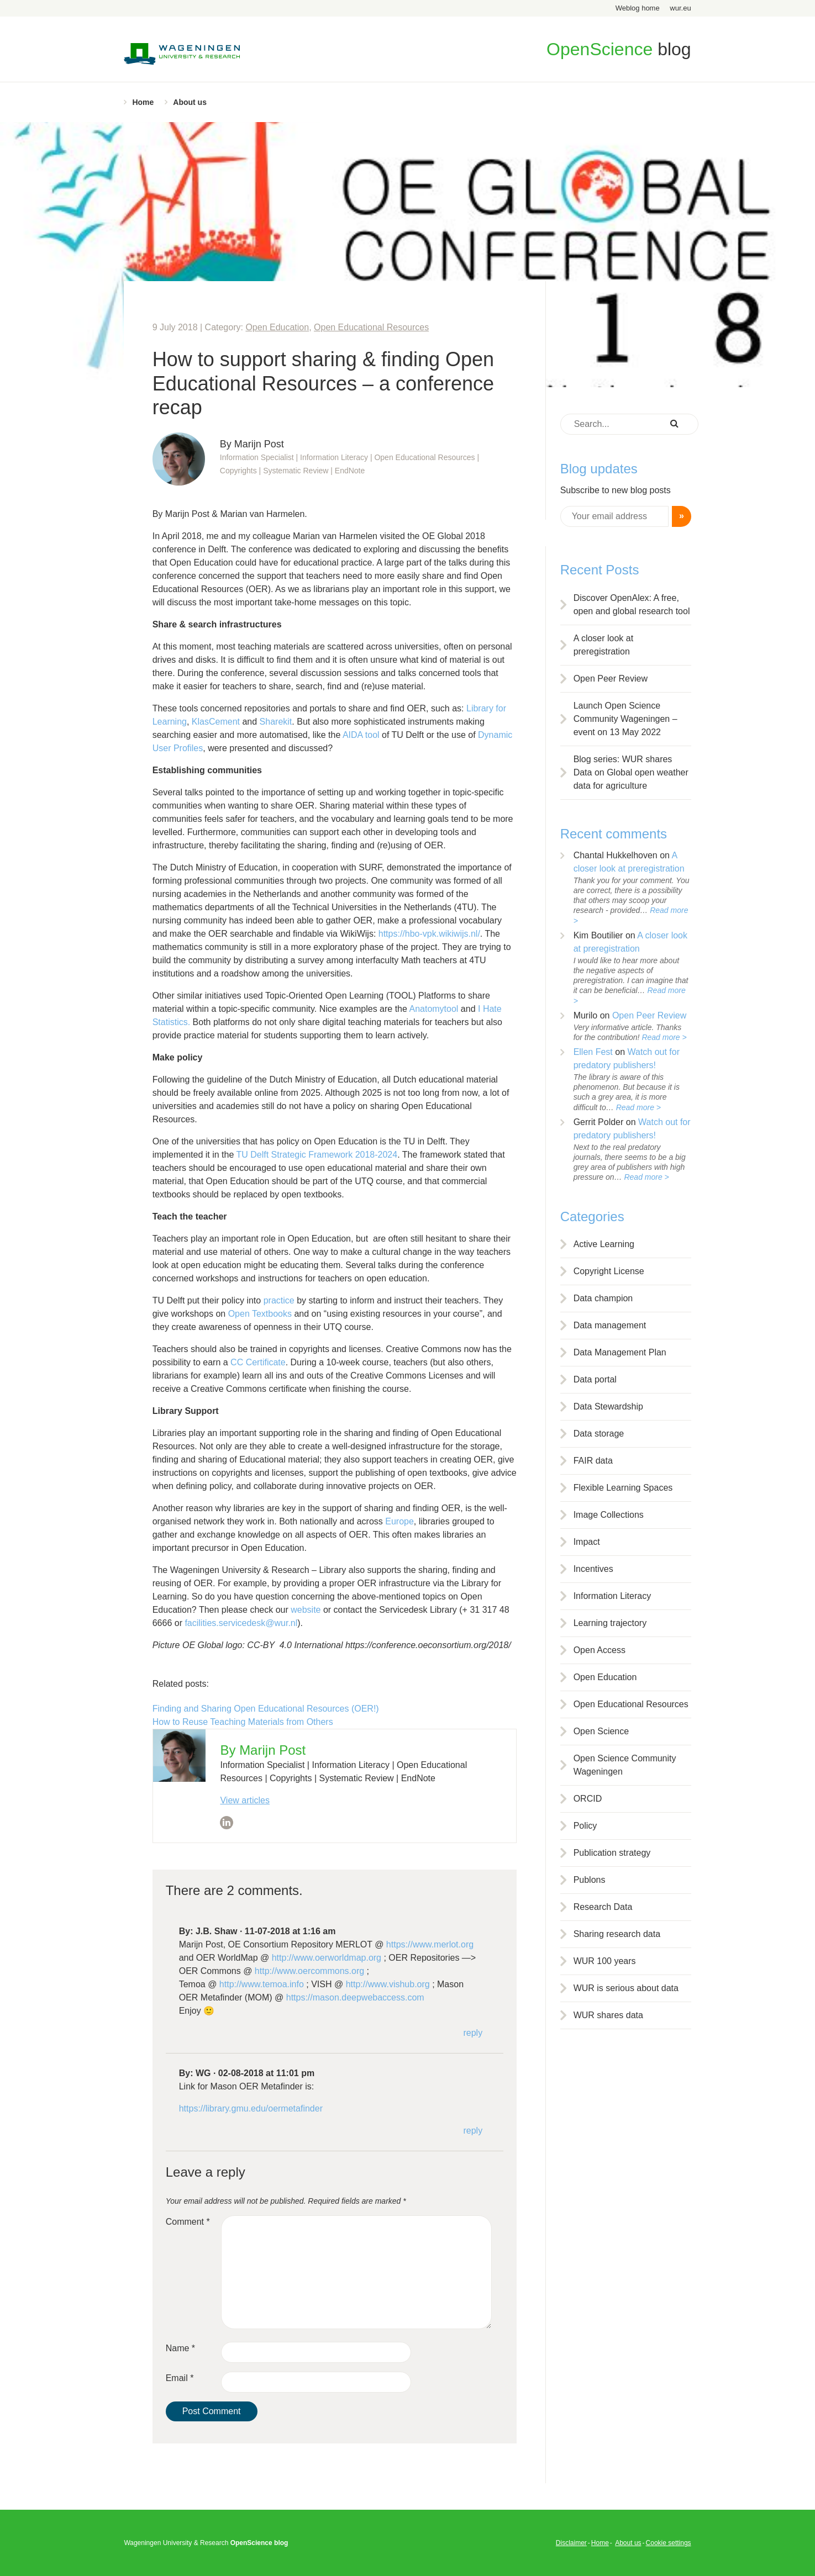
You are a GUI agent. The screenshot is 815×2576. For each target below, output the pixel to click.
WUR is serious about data (626, 1988)
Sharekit (276, 721)
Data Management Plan (620, 1352)
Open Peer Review (611, 678)
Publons (590, 1880)
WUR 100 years (605, 1961)
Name (180, 2348)
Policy (585, 1825)
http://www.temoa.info (261, 1984)
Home (143, 102)
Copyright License (609, 1271)
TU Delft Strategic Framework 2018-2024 (316, 1154)
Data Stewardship (608, 1406)
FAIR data (593, 1460)
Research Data (603, 1907)
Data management (610, 1325)
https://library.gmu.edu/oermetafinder (251, 2108)
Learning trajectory (610, 1623)
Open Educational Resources (371, 327)
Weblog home (638, 8)
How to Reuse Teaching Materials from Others (243, 1722)
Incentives (593, 1569)
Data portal (595, 1379)
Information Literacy (612, 1596)
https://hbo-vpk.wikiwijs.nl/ (429, 933)
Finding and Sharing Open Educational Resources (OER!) (266, 1708)
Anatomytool (433, 1008)
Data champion (603, 1298)
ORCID (588, 1798)
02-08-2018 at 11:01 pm (266, 2073)
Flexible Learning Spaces (623, 1487)
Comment (188, 2221)
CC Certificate (258, 1362)
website (305, 1609)
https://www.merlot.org (430, 1944)
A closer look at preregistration (604, 645)
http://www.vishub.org (388, 1984)
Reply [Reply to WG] (472, 2130)
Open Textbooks (260, 1313)
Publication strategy (612, 1852)
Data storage (599, 1433)
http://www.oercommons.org (309, 1971)
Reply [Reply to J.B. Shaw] (472, 2032)
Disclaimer (571, 2543)
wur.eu (680, 8)
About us (190, 102)
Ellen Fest (593, 1052)
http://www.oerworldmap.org (326, 1957)
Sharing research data (617, 1934)
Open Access (599, 1650)
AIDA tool (361, 735)
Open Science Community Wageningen (625, 1765)
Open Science (601, 1731)
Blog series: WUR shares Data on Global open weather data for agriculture (631, 772)
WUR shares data (608, 2015)
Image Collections (609, 1514)
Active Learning (604, 1244)
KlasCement (216, 721)
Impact (587, 1541)
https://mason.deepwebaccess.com (355, 1997)
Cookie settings (668, 2543)
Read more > (664, 1037)
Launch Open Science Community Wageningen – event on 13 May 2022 (625, 719)
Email (180, 2378)
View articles (245, 1800)
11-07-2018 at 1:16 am (290, 1931)
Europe (399, 1521)
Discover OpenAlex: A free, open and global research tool (632, 604)
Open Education (277, 327)
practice (279, 1300)
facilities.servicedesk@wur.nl (241, 1623)
